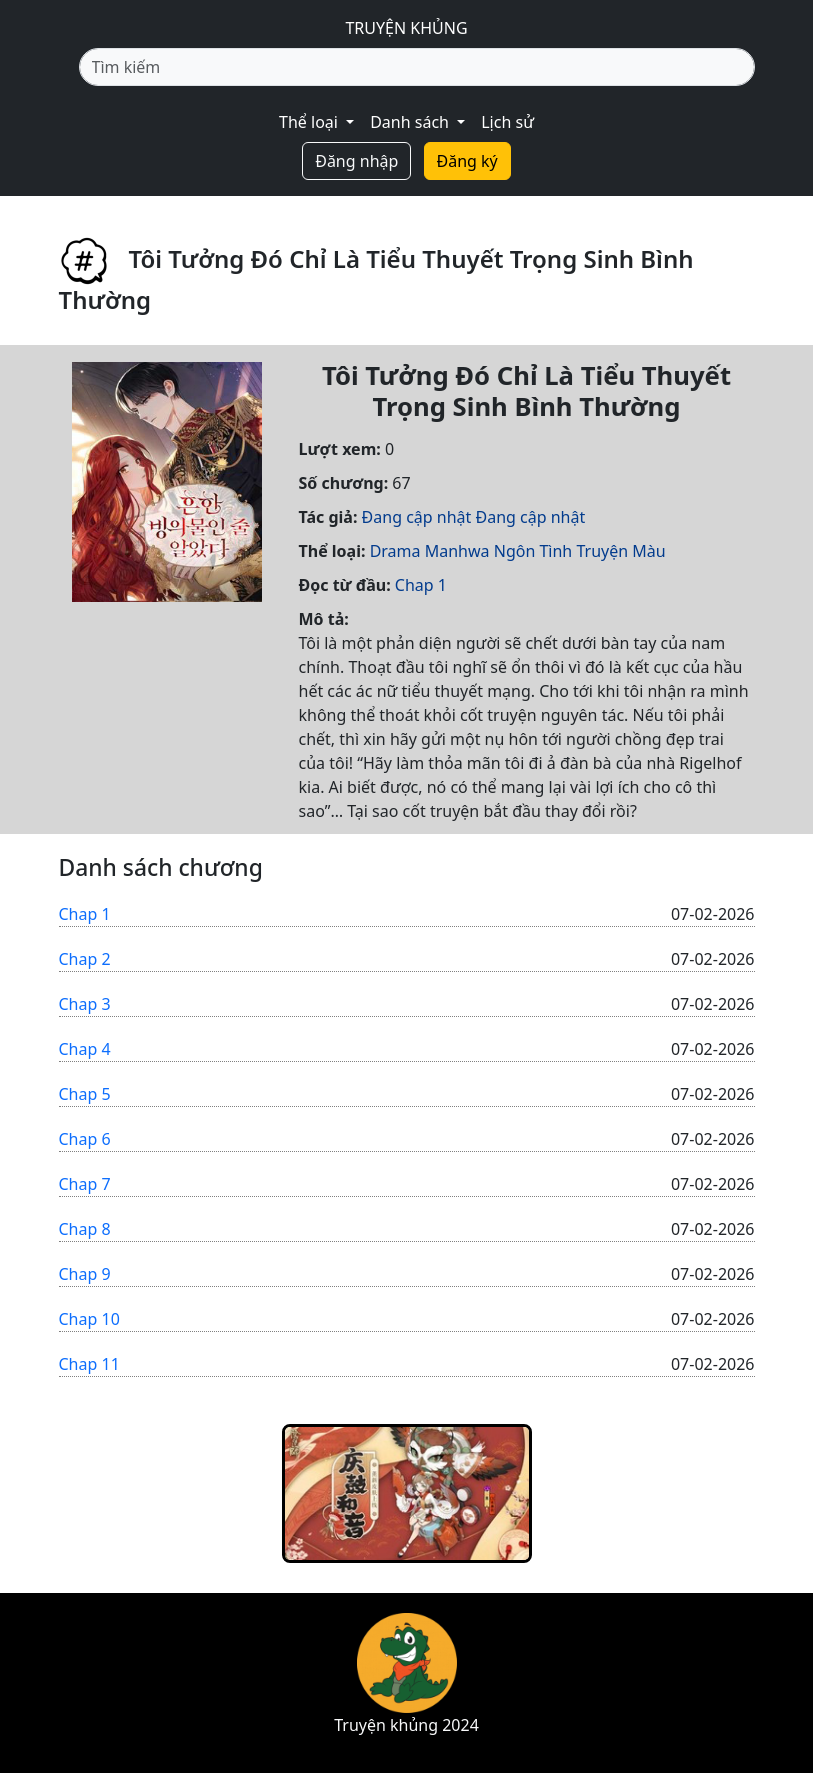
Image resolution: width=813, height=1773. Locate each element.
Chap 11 (89, 1364)
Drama (395, 551)
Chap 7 (85, 1184)
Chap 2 (85, 959)
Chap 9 (85, 1274)
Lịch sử (507, 122)
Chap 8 (85, 1229)
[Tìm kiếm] (417, 67)
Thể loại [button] (310, 122)
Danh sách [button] (411, 122)
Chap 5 (85, 1094)
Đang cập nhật (417, 517)
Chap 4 (85, 1049)
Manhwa (457, 551)
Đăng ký (467, 161)
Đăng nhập (356, 161)
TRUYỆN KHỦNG (406, 28)
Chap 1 (421, 585)
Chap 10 (89, 1319)
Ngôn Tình (533, 551)
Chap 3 (85, 1004)
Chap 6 (85, 1139)
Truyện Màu (620, 551)
